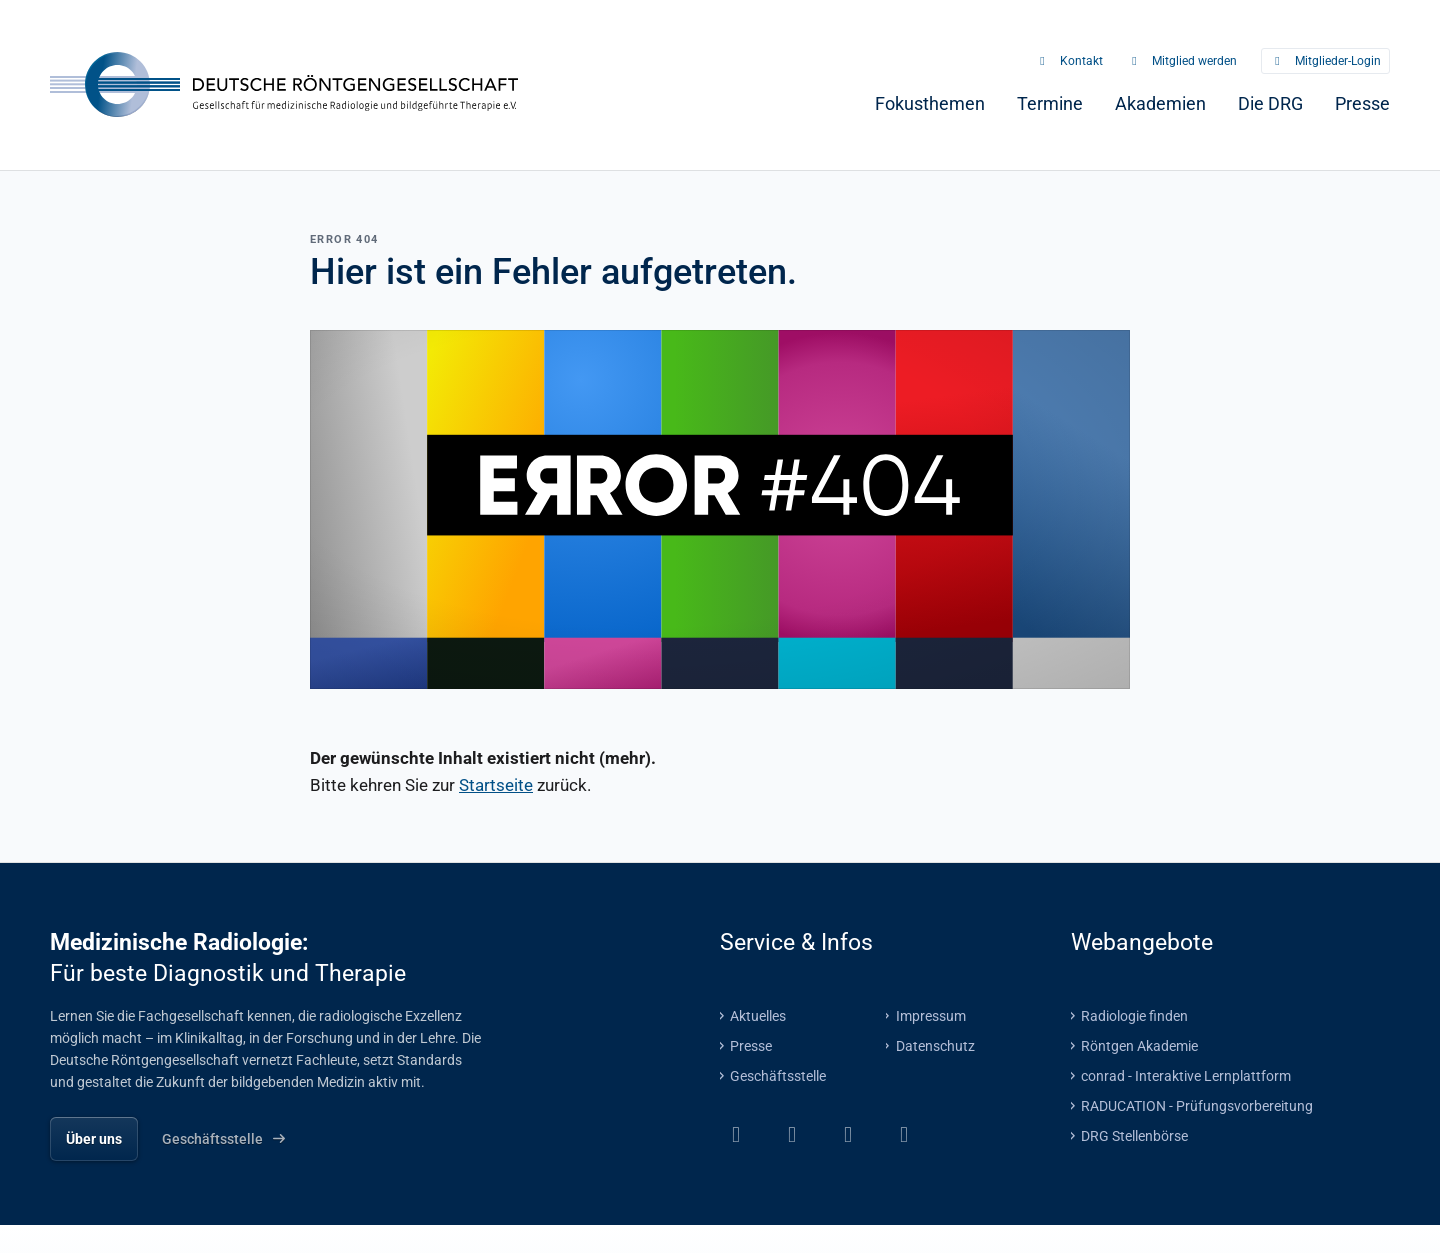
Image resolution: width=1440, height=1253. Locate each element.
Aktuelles (758, 1015)
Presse (751, 1045)
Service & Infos (796, 941)
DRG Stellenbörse (1134, 1135)
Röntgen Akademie (1139, 1045)
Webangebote (1142, 941)
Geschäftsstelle (778, 1075)
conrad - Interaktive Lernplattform (1186, 1075)
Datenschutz (935, 1045)
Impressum (931, 1015)
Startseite (496, 784)
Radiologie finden (1134, 1015)
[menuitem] (930, 103)
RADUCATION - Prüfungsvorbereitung (1197, 1105)
